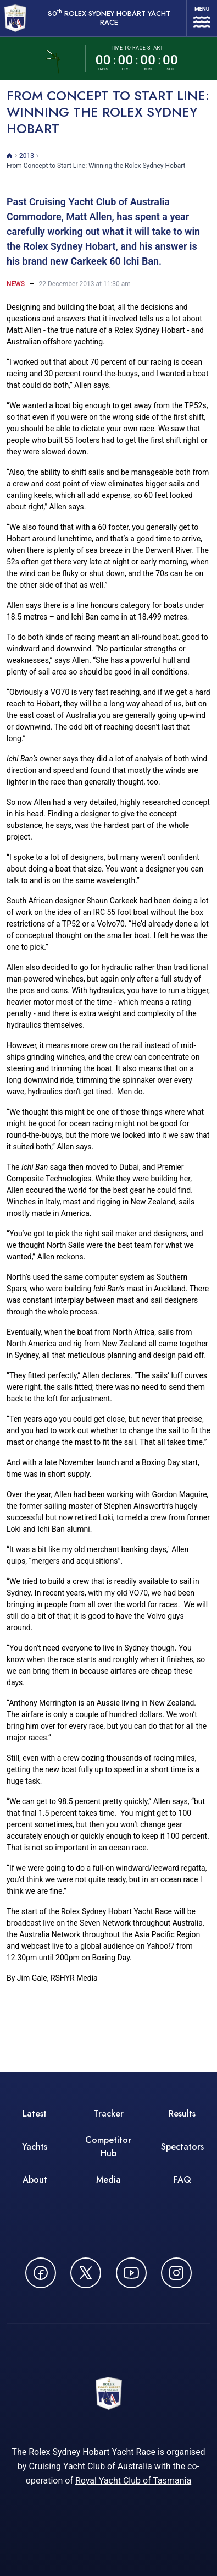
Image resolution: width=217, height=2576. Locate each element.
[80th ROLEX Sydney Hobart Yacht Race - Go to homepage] (15, 18)
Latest (35, 2113)
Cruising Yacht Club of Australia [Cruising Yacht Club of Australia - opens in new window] (91, 2466)
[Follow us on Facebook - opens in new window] (40, 2272)
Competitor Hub (108, 2147)
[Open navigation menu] (202, 18)
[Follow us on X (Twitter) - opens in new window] (85, 2272)
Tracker (108, 2113)
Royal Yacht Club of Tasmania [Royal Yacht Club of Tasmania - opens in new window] (133, 2480)
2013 (26, 156)
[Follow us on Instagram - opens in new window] (176, 2272)
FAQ (182, 2179)
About (35, 2179)
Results (182, 2113)
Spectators (182, 2146)
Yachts (34, 2146)
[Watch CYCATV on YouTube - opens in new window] (131, 2272)
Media (108, 2179)
